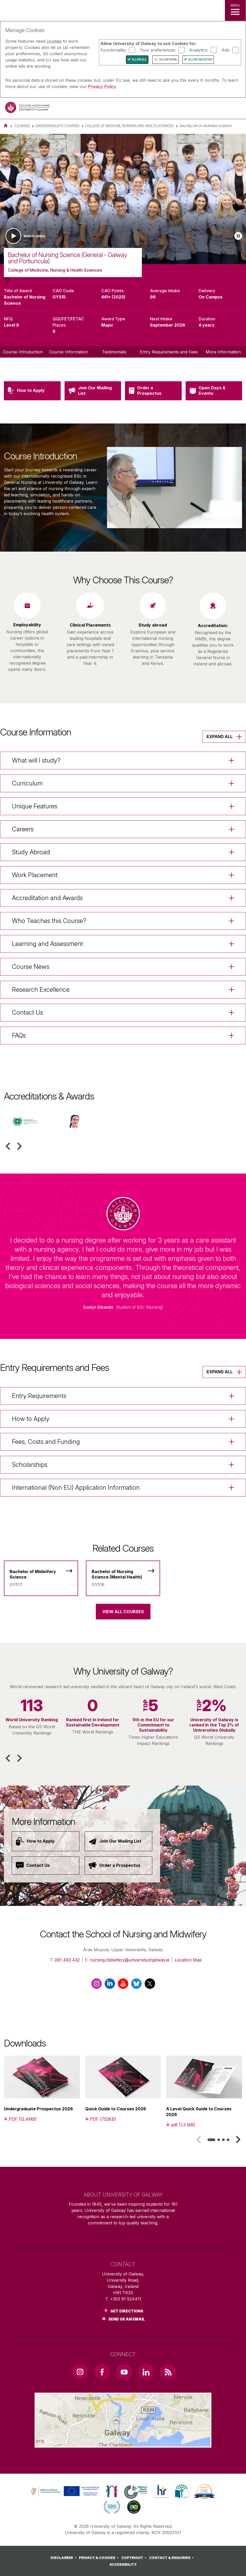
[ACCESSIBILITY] (123, 2564)
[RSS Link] (168, 2372)
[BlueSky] (136, 1985)
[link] (64, 2491)
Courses (22, 126)
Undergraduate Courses (57, 126)
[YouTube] (123, 1985)
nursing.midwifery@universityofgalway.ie (129, 1959)
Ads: (226, 49)
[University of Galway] (27, 109)
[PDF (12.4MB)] (20, 2119)
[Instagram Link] (80, 2372)
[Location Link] (123, 2443)
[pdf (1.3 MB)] (180, 2124)
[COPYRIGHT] (134, 2557)
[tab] (211, 2139)
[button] (8, 1146)
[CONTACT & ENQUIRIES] (172, 2557)
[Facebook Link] (102, 2372)
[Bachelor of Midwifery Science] (41, 1575)
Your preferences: (158, 49)
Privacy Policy (102, 86)
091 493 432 (67, 1959)
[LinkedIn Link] (146, 2372)
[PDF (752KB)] (100, 2119)
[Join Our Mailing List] (118, 1841)
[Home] (6, 126)
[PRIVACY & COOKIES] (99, 2557)
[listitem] (123, 199)
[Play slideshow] (238, 236)
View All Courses (123, 1611)
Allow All (139, 59)
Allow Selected (200, 59)
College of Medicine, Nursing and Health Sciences (129, 126)
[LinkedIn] (109, 1985)
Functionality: (113, 49)
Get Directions (126, 2311)
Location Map (188, 1959)
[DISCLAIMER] (64, 2557)
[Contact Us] (45, 1865)
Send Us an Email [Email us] (126, 2319)
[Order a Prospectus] (118, 1865)
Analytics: (198, 49)
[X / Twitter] (149, 1985)
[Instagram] (96, 1985)
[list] (123, 199)
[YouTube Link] (124, 2372)
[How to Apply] (45, 1841)
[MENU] (235, 10)
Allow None (168, 59)
